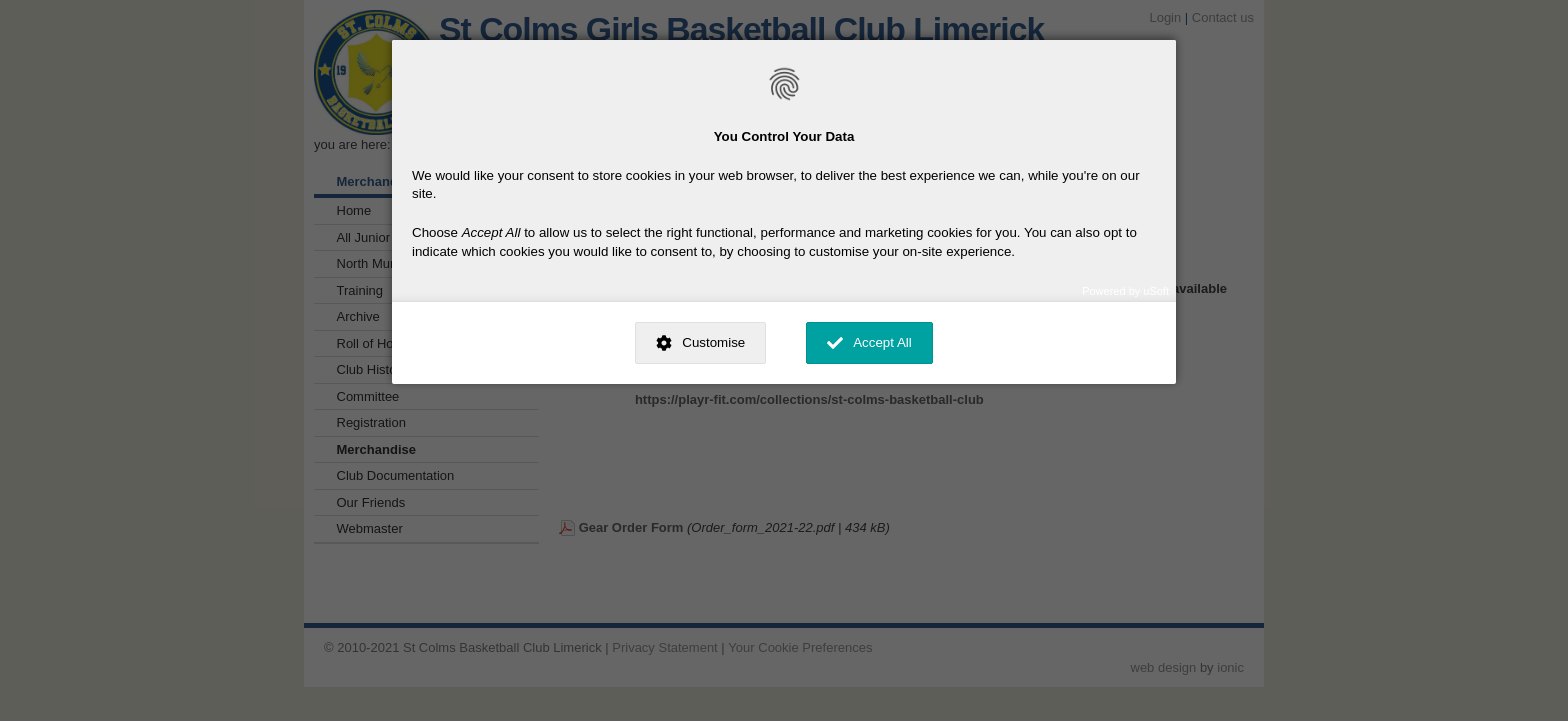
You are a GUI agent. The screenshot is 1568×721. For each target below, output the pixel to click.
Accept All (882, 342)
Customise (713, 342)
